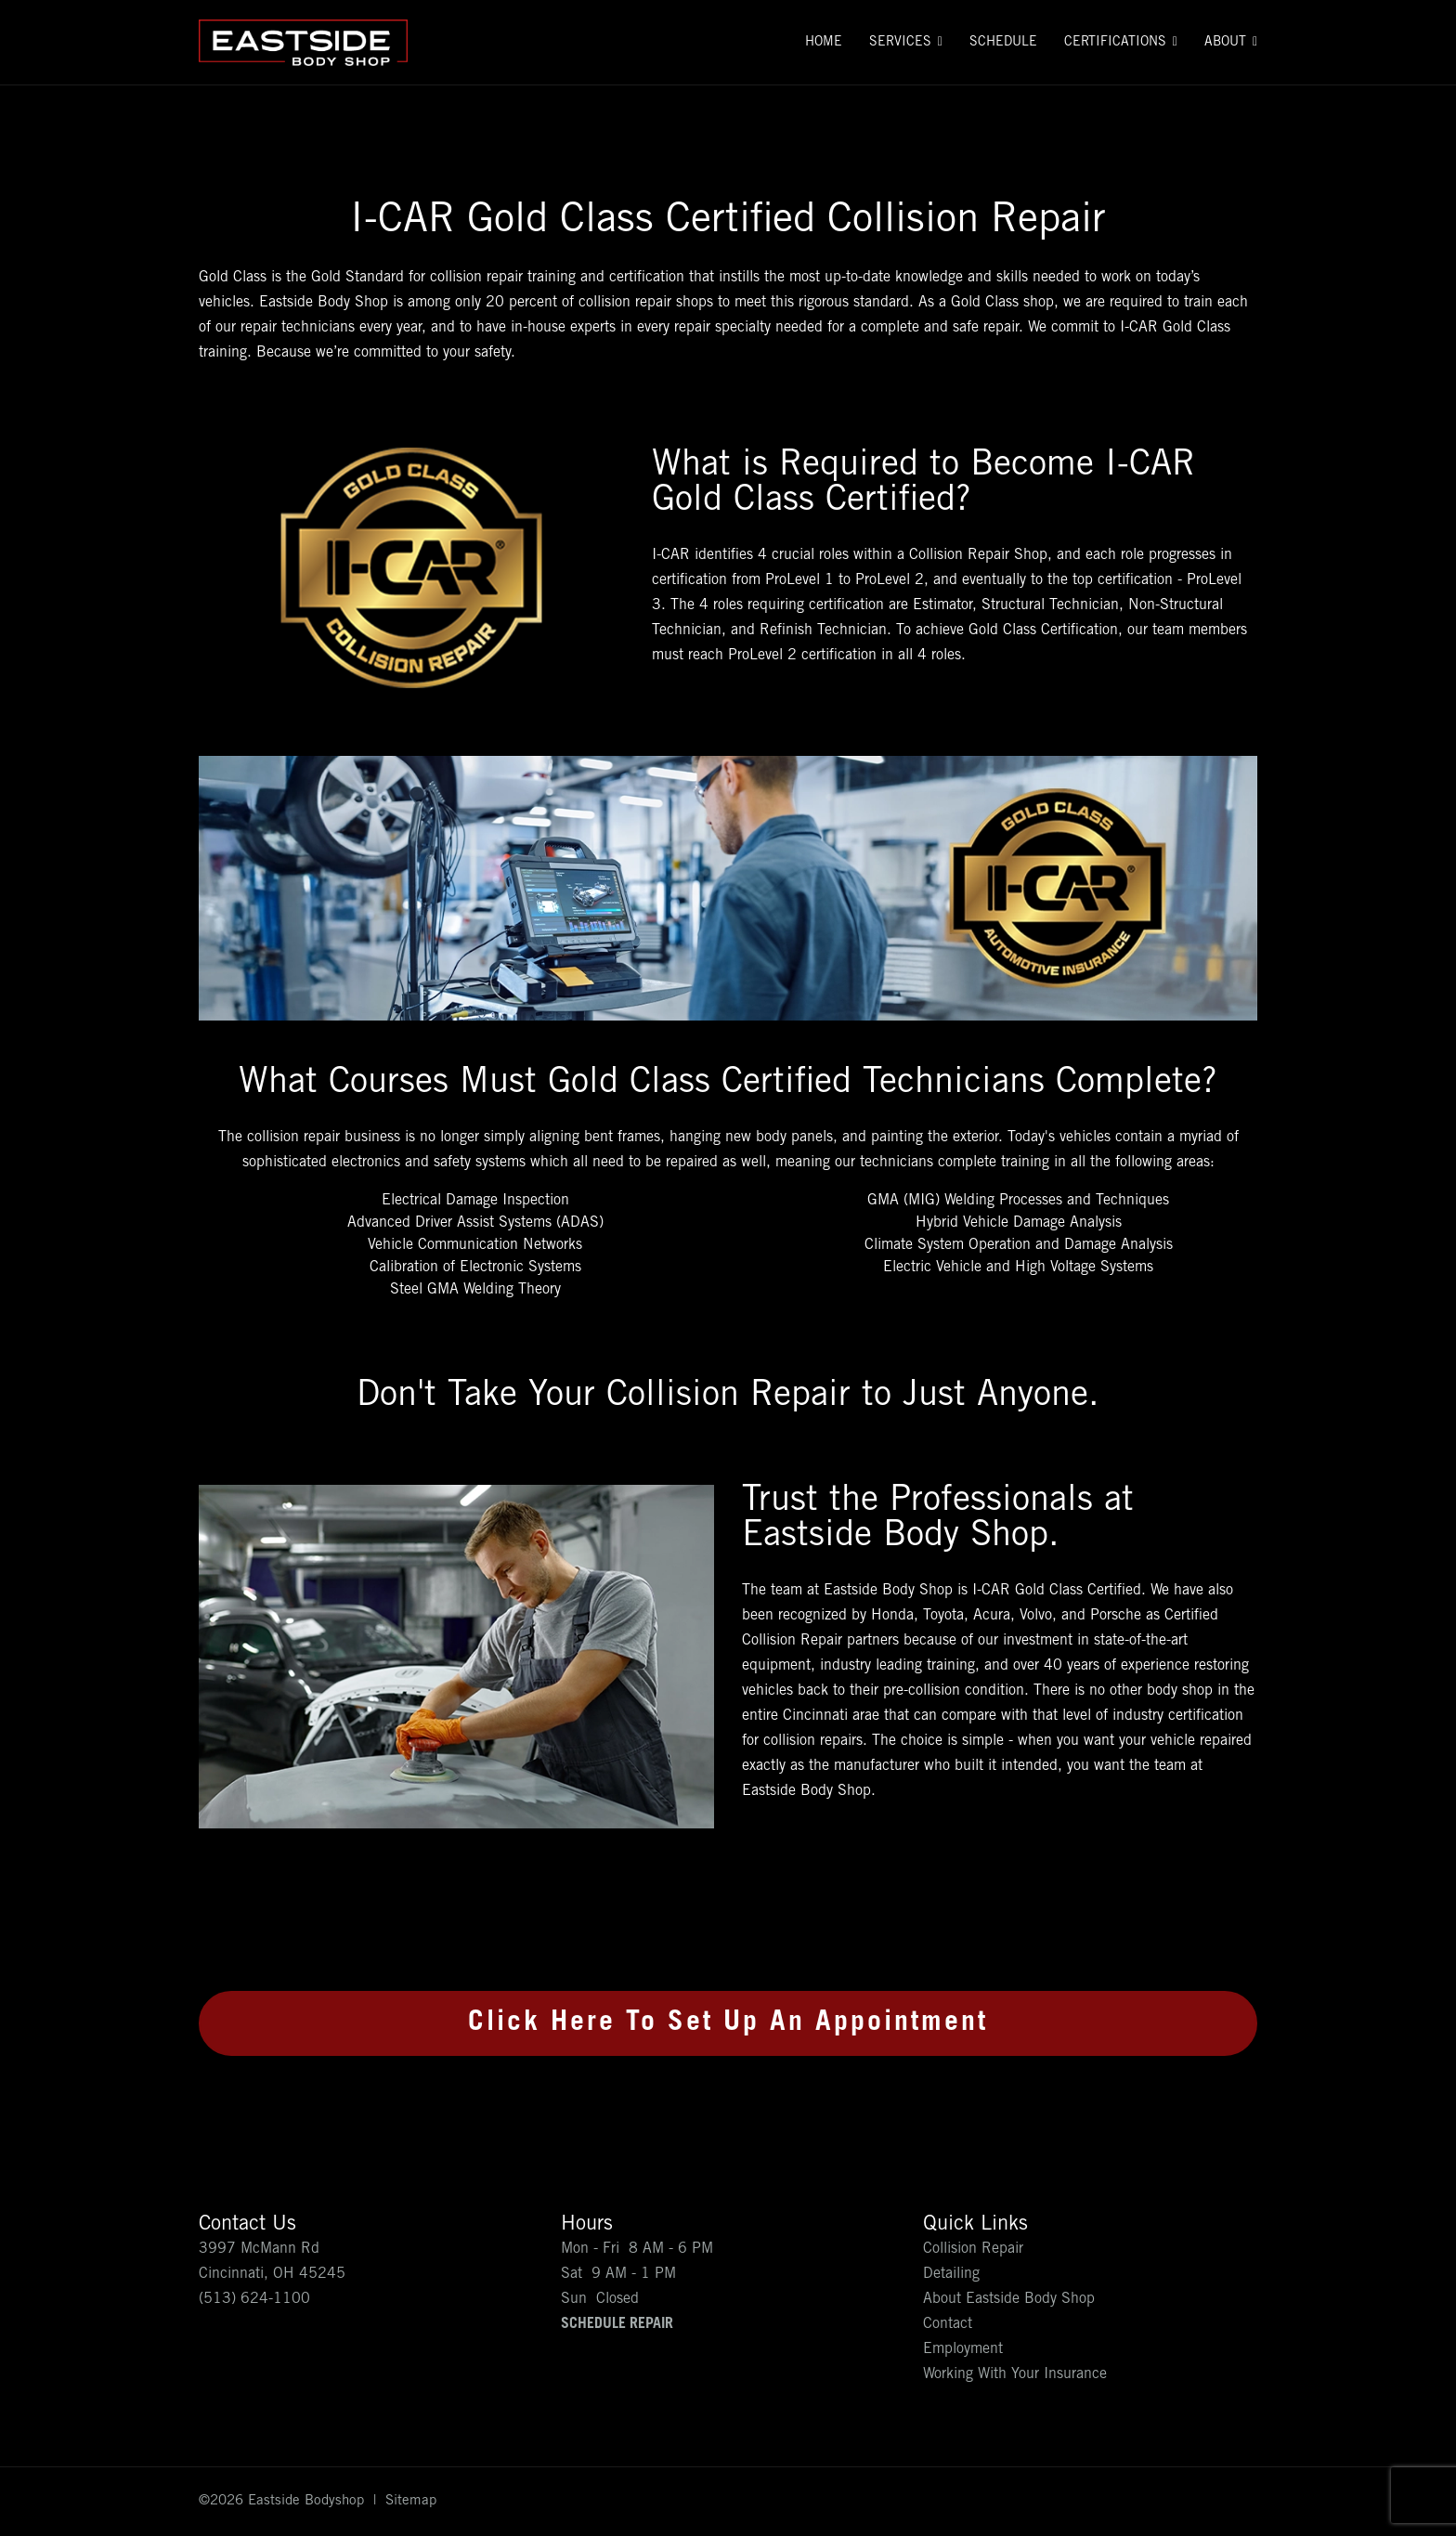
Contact (947, 2324)
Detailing (951, 2274)
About (1225, 42)
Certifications (1115, 42)
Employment (963, 2349)
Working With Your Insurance (1015, 2374)
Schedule (1003, 42)
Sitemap (410, 2501)
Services (900, 42)
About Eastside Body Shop (1009, 2299)
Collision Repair (973, 2249)
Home (823, 42)
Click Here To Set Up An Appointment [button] (728, 2023)
